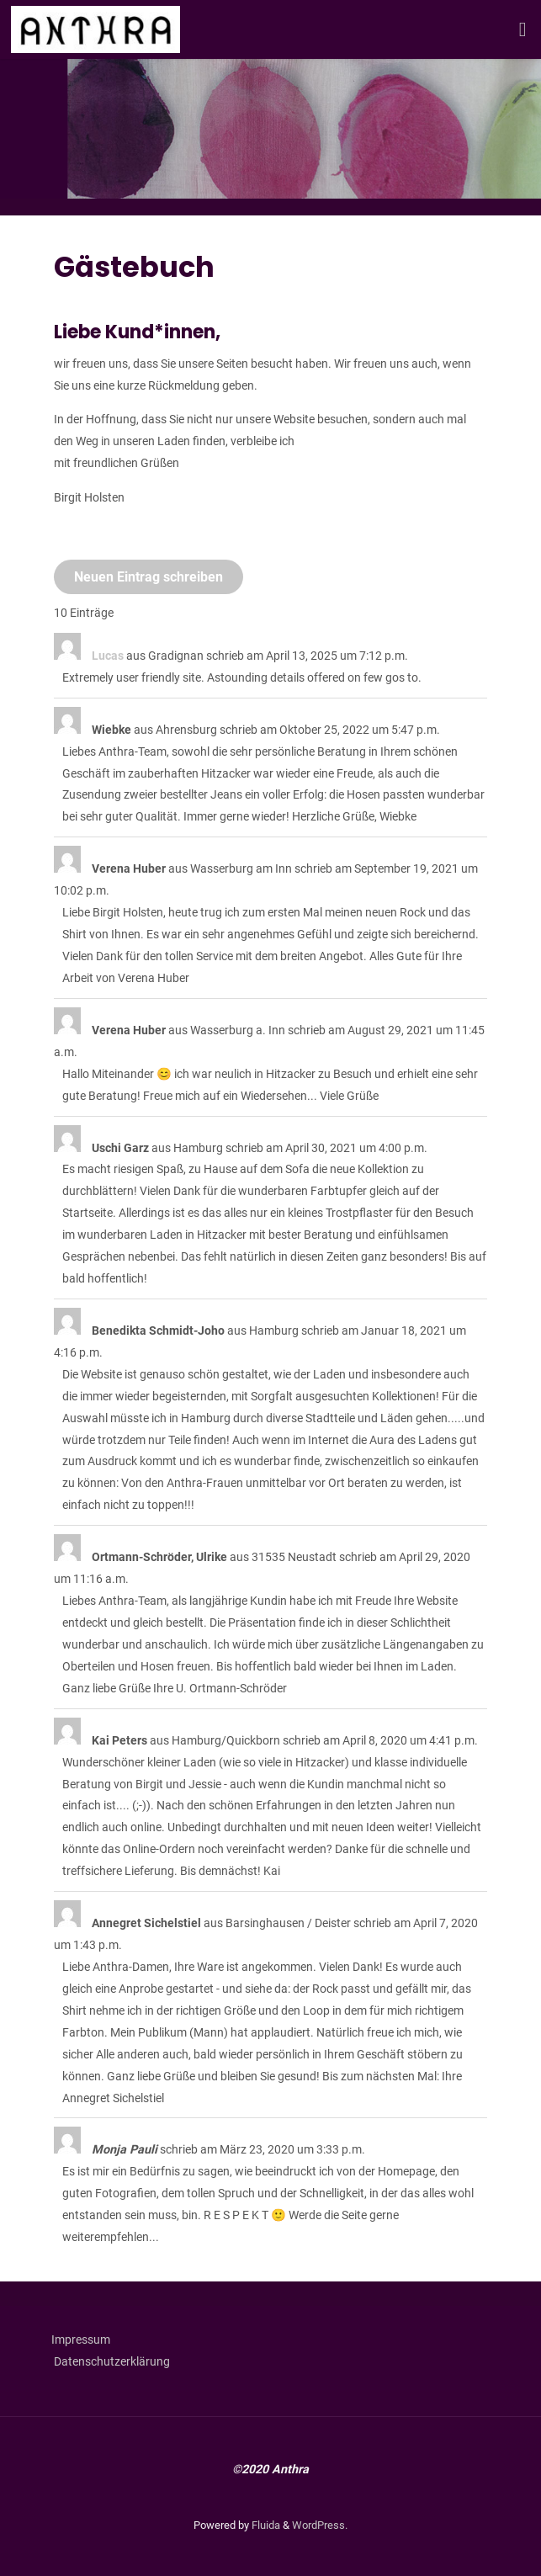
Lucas (108, 656)
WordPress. (319, 2525)
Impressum (87, 2340)
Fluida (264, 2525)
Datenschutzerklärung (112, 2362)
